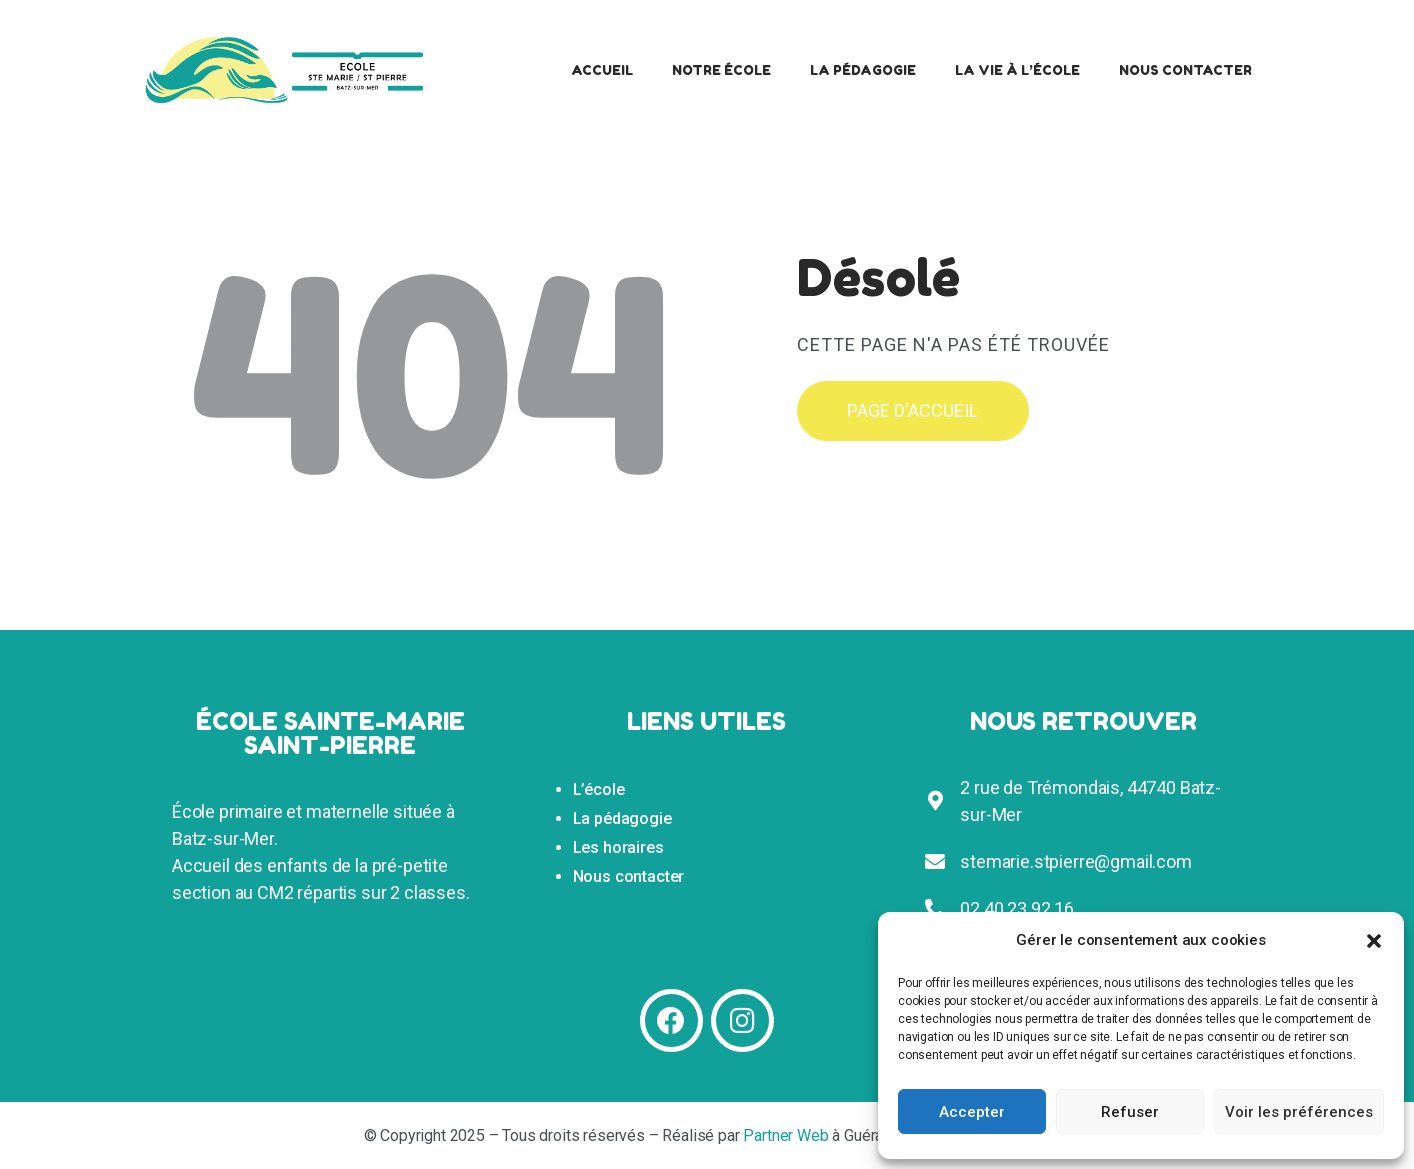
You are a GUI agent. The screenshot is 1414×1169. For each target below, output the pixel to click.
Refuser (1130, 1112)
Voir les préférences (1299, 1112)
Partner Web (785, 1135)
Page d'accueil (912, 410)
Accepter (972, 1112)
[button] (1374, 941)
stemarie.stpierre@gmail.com (1075, 861)
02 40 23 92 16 (1017, 908)
